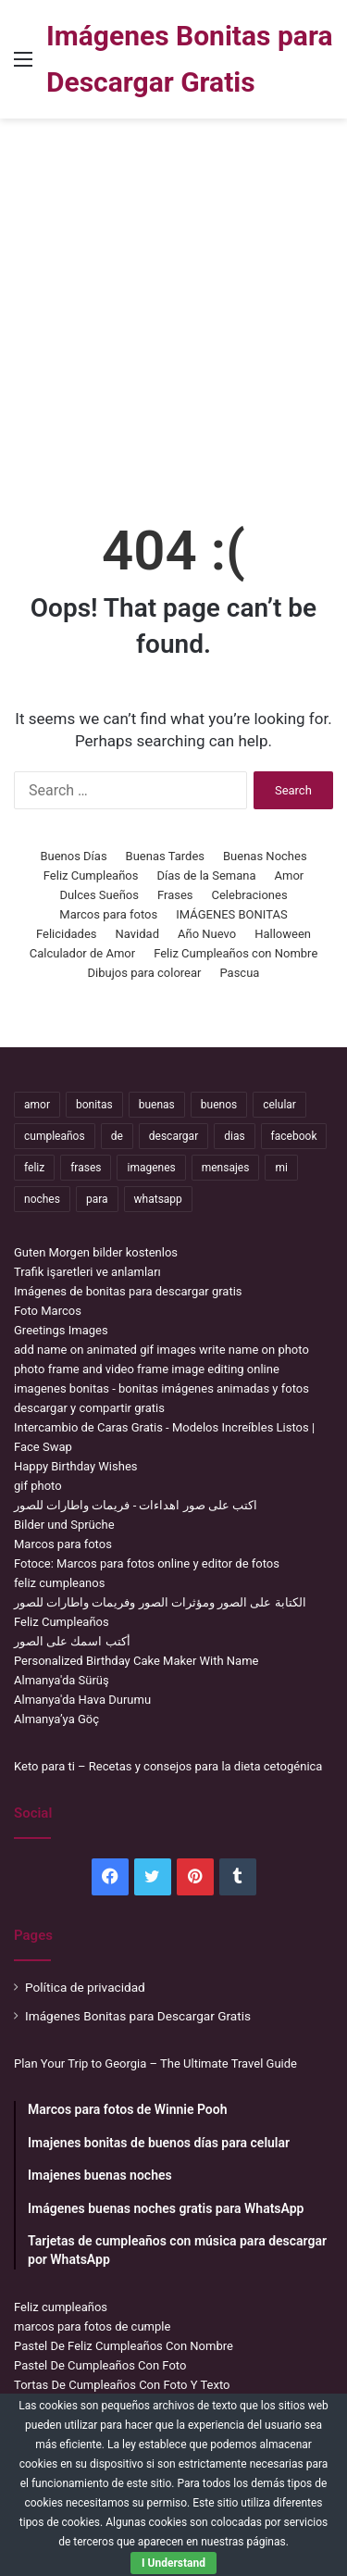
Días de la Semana (206, 875)
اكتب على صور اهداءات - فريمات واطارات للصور (135, 1505)
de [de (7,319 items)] (117, 1136)
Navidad (137, 934)
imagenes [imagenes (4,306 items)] (151, 1167)
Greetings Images (61, 1330)
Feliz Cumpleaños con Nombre (235, 953)
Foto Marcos (47, 1311)
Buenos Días (73, 856)
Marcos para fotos (108, 914)
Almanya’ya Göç (56, 1719)
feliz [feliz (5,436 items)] (34, 1167)
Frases (175, 895)
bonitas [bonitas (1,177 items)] (94, 1104)
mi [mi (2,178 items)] (281, 1167)
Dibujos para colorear (145, 973)
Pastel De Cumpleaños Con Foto (100, 2365)
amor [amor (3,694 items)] (37, 1104)
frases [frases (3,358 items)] (85, 1167)
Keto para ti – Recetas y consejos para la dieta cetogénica (168, 1766)
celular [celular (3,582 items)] (279, 1104)
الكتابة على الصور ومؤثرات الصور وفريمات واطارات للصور (160, 1602)
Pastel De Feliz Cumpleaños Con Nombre (123, 2346)
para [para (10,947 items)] (97, 1199)
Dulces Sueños (99, 895)
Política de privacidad (85, 1987)
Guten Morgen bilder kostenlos (96, 1252)
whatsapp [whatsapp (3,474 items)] (158, 1199)
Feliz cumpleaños (60, 2307)
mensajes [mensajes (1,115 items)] (226, 1167)
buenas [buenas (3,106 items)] (157, 1104)
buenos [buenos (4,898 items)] (219, 1104)
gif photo (38, 1486)
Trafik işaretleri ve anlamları (87, 1272)
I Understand (173, 2563)
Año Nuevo (207, 934)
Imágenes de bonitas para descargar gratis (128, 1291)
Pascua (239, 973)
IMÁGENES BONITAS (231, 914)
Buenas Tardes (165, 856)
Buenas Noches (265, 856)
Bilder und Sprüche (64, 1525)
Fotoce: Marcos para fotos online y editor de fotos (146, 1563)
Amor (289, 875)
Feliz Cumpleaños (91, 875)
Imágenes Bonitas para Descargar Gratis (138, 2015)
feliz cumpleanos (59, 1583)
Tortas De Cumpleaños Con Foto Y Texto (121, 2385)
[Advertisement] (173, 310)
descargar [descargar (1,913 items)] (173, 1136)
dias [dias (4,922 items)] (234, 1136)
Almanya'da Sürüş (61, 1680)
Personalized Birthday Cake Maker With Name (136, 1661)
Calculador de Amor (82, 953)
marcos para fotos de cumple (92, 2326)
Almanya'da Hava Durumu (82, 1700)
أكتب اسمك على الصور (72, 1641)
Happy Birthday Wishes (76, 1466)
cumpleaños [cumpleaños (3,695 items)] (54, 1136)
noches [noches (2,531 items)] (42, 1199)
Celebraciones (250, 895)
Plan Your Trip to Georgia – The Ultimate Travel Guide (155, 2063)
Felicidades (66, 934)
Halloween (282, 934)
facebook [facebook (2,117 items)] (294, 1136)
